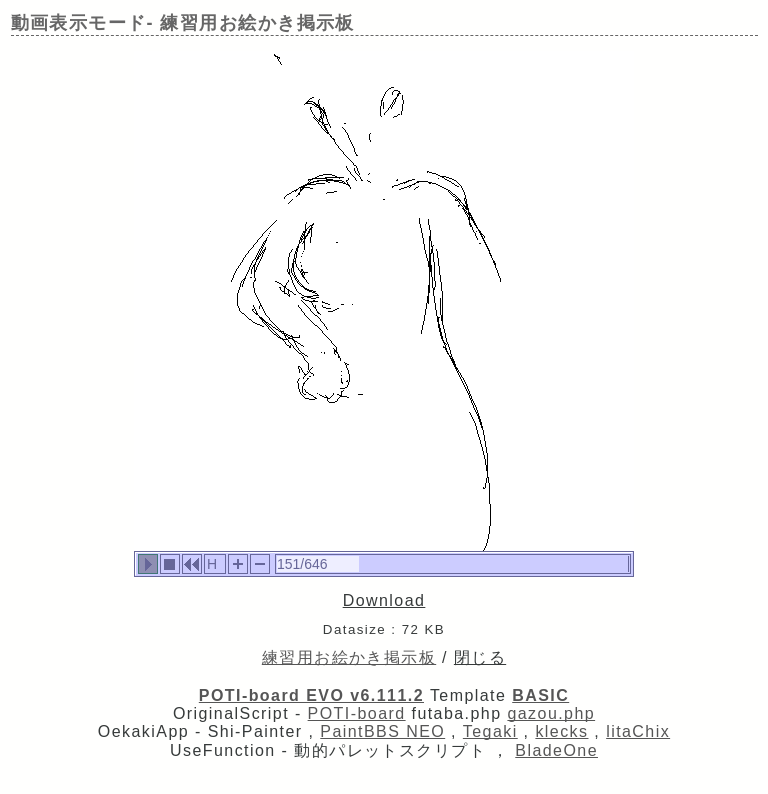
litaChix (638, 731)
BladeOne (556, 750)
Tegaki (490, 731)
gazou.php (551, 713)
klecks (561, 731)
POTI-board (357, 713)
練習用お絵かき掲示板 (349, 657)
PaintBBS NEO (382, 731)
